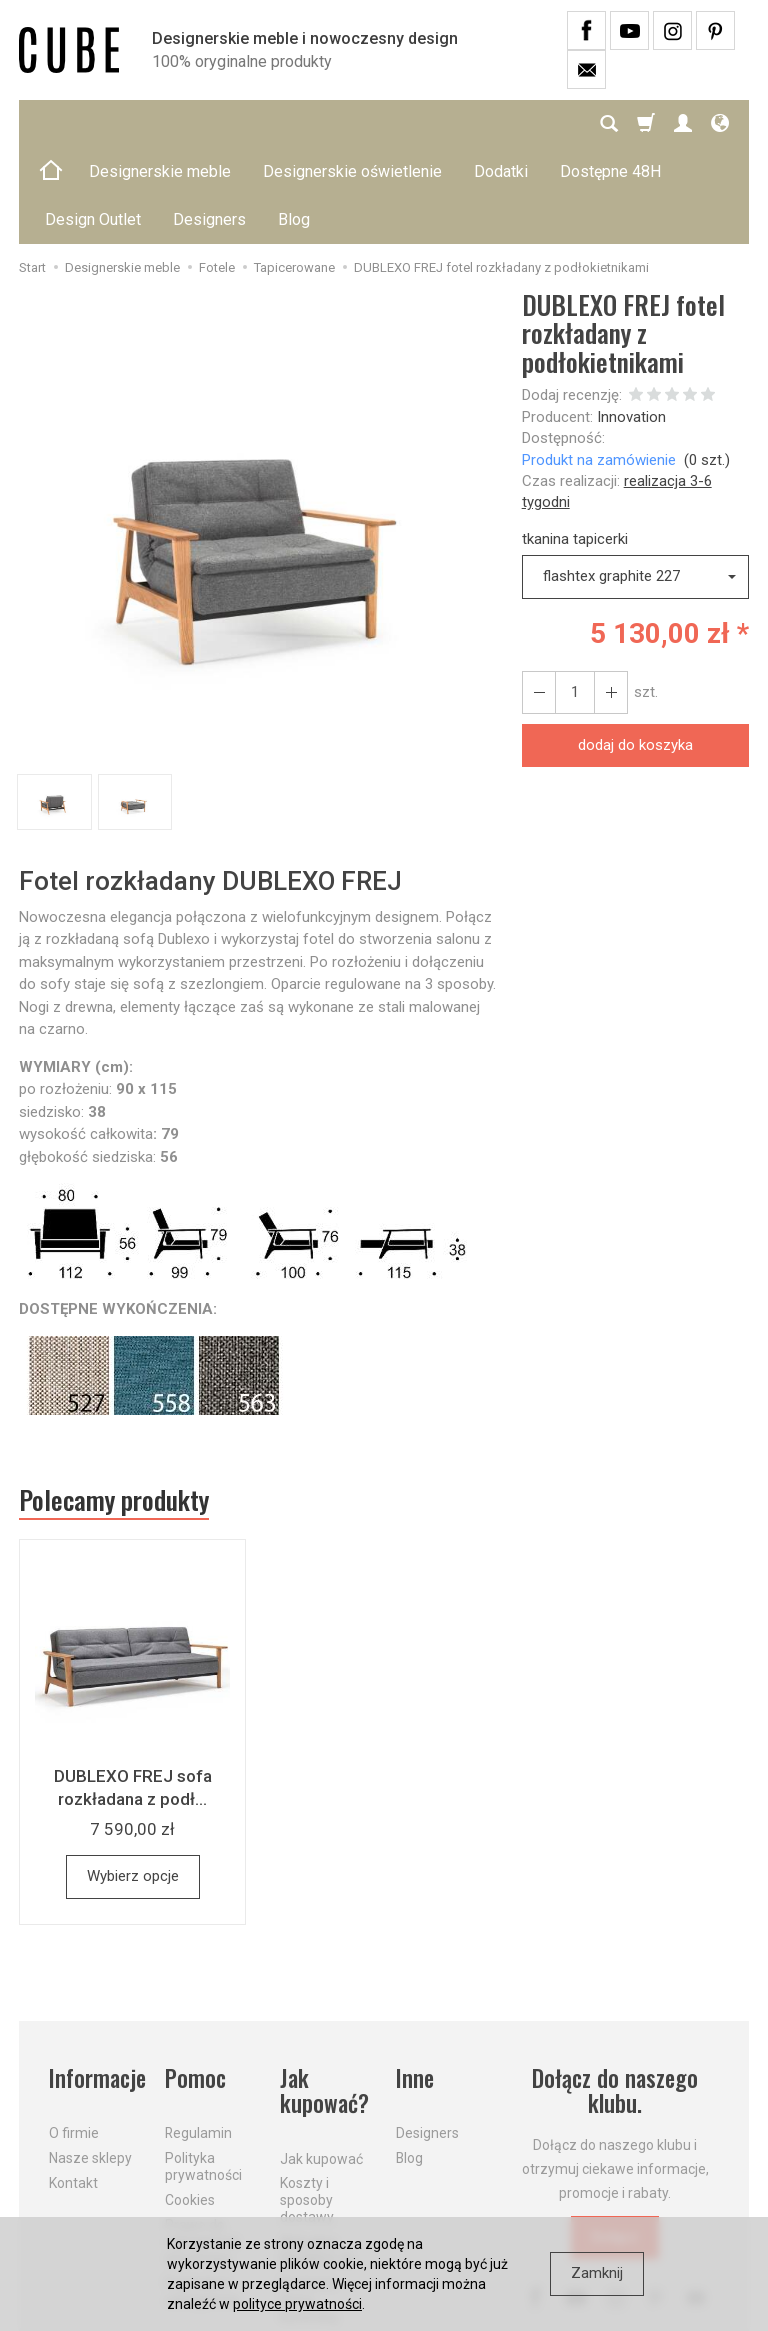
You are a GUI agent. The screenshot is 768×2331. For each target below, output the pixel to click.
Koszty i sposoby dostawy (307, 2104)
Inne (415, 1982)
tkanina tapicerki (575, 443)
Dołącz (615, 2141)
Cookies (190, 2104)
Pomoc (195, 1982)
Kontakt (73, 2087)
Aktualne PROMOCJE (317, 2154)
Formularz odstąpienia (202, 2195)
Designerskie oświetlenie (352, 123)
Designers (427, 2037)
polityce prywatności (297, 2304)
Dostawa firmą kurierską (309, 2204)
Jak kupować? (324, 1995)
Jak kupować (321, 2062)
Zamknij (597, 2273)
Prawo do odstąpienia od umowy (202, 2145)
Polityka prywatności (203, 2070)
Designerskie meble (160, 123)
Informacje (95, 1982)
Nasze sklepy (90, 2062)
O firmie (74, 2037)
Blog (409, 2062)
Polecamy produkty (114, 1404)
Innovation (631, 321)
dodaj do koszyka (635, 649)
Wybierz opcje (133, 1780)
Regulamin (198, 2037)
